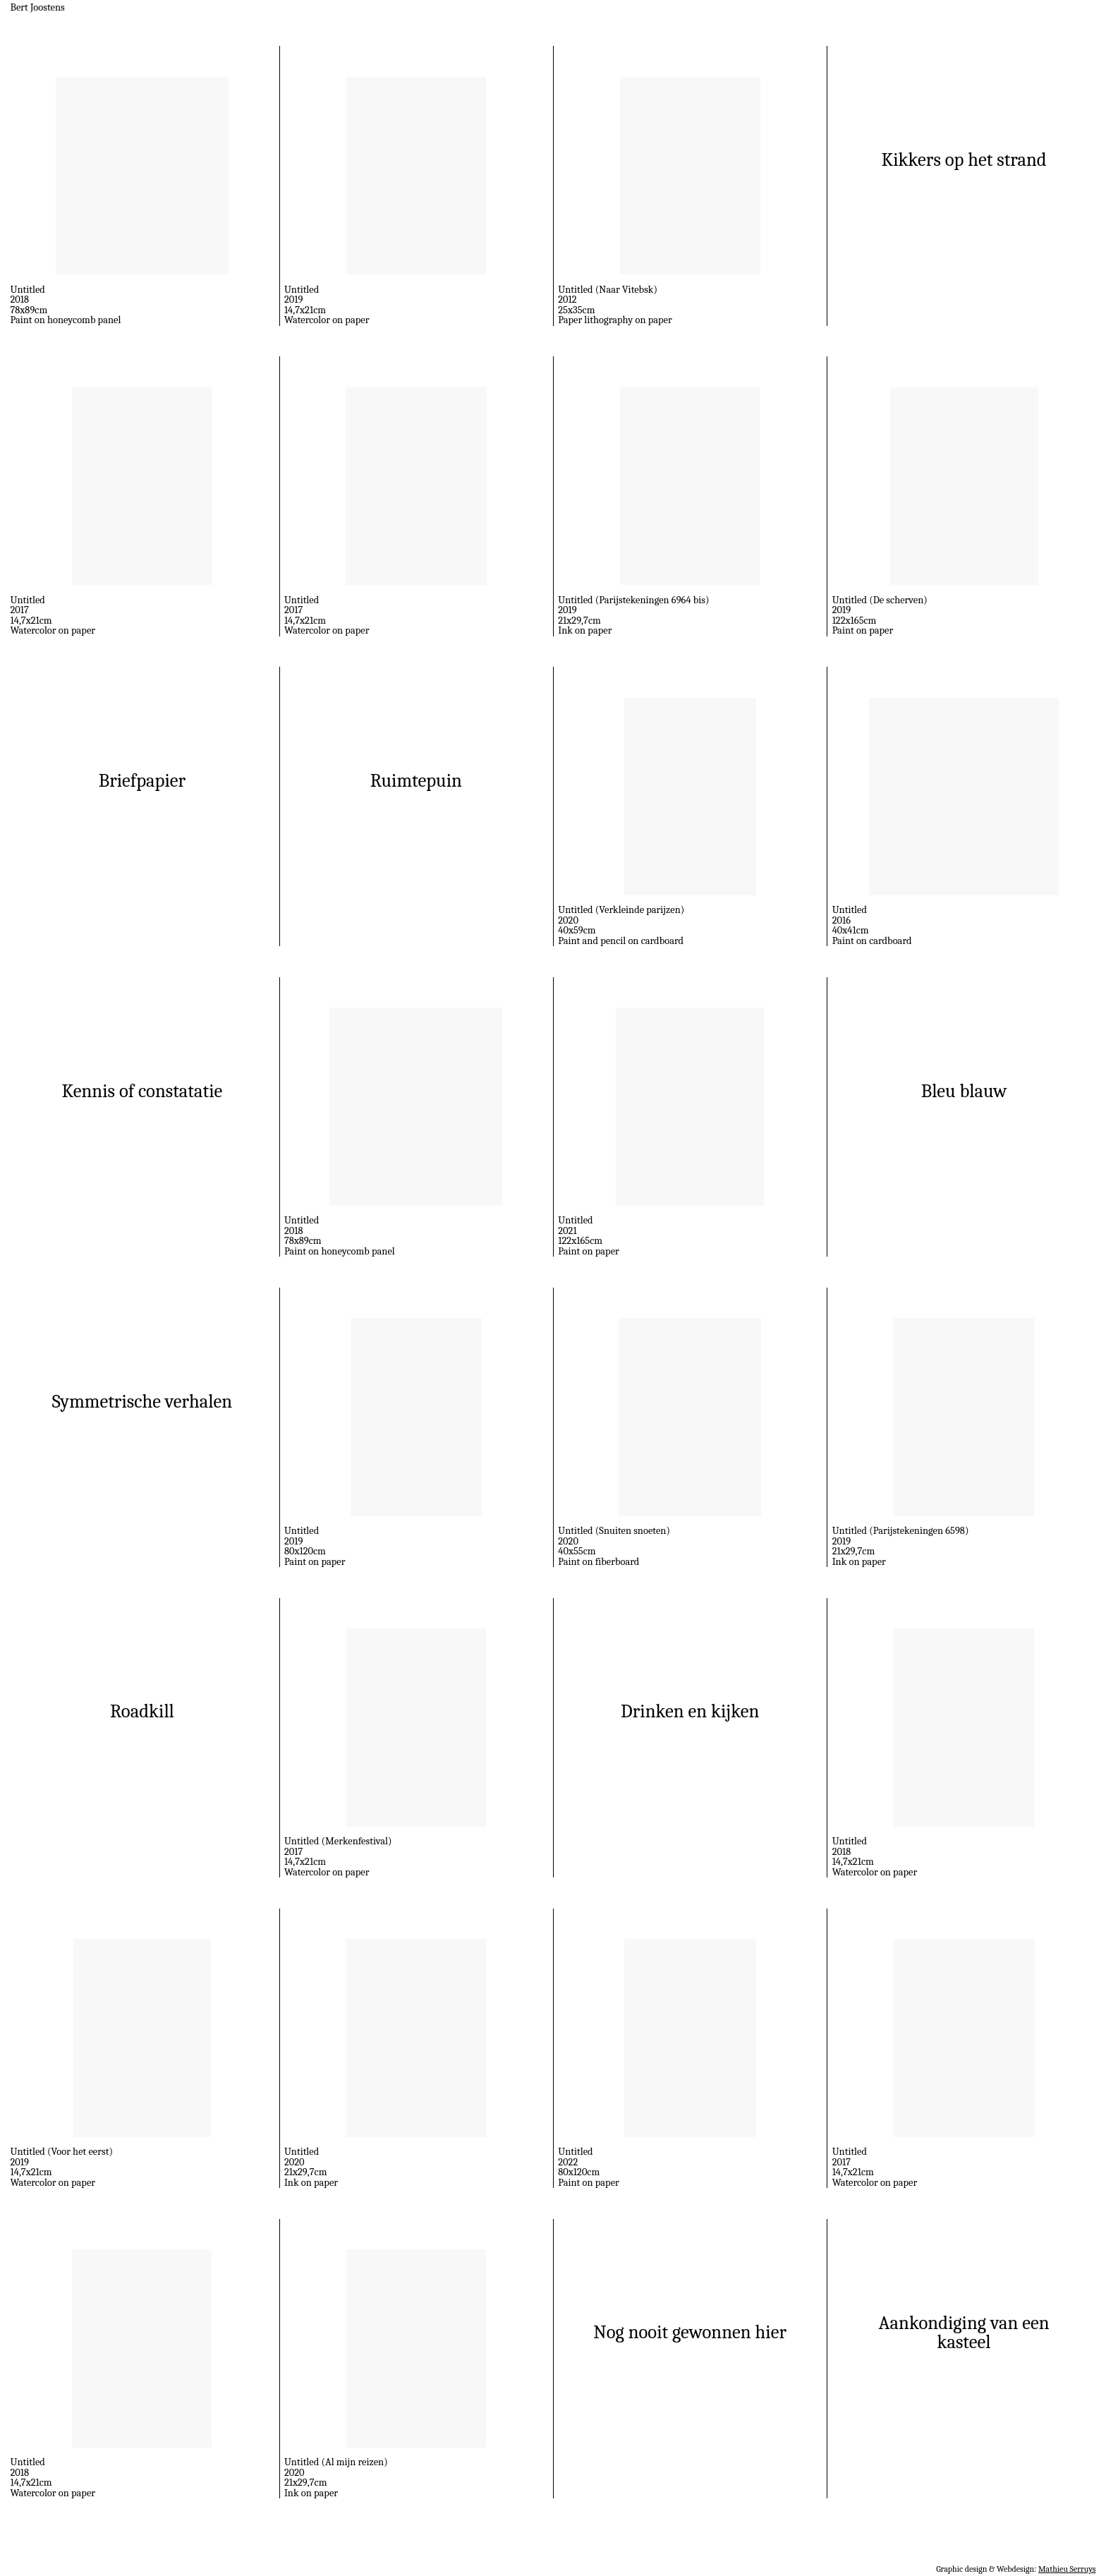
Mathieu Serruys (1067, 2569)
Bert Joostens (38, 7)
